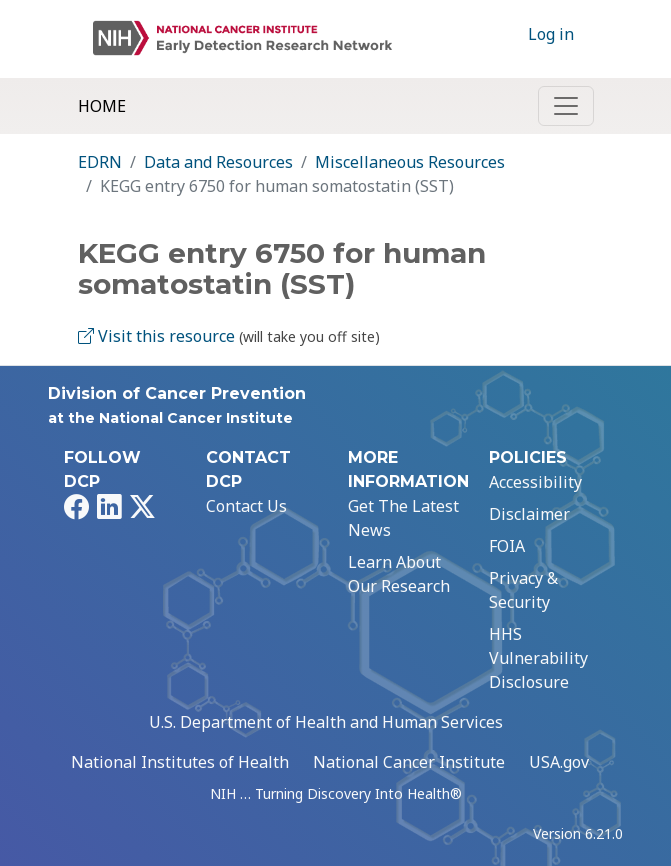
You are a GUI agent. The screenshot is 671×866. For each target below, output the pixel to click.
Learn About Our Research (399, 574)
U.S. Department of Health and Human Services (326, 722)
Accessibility (535, 482)
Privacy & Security (523, 590)
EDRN (100, 162)
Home (102, 106)
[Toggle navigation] (566, 106)
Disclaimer (529, 514)
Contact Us (246, 506)
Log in (551, 34)
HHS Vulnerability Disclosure (538, 658)
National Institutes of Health (180, 762)
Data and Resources (218, 162)
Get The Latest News (403, 518)
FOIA (507, 546)
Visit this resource (156, 336)
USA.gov (559, 762)
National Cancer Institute (409, 762)
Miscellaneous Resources (410, 162)
